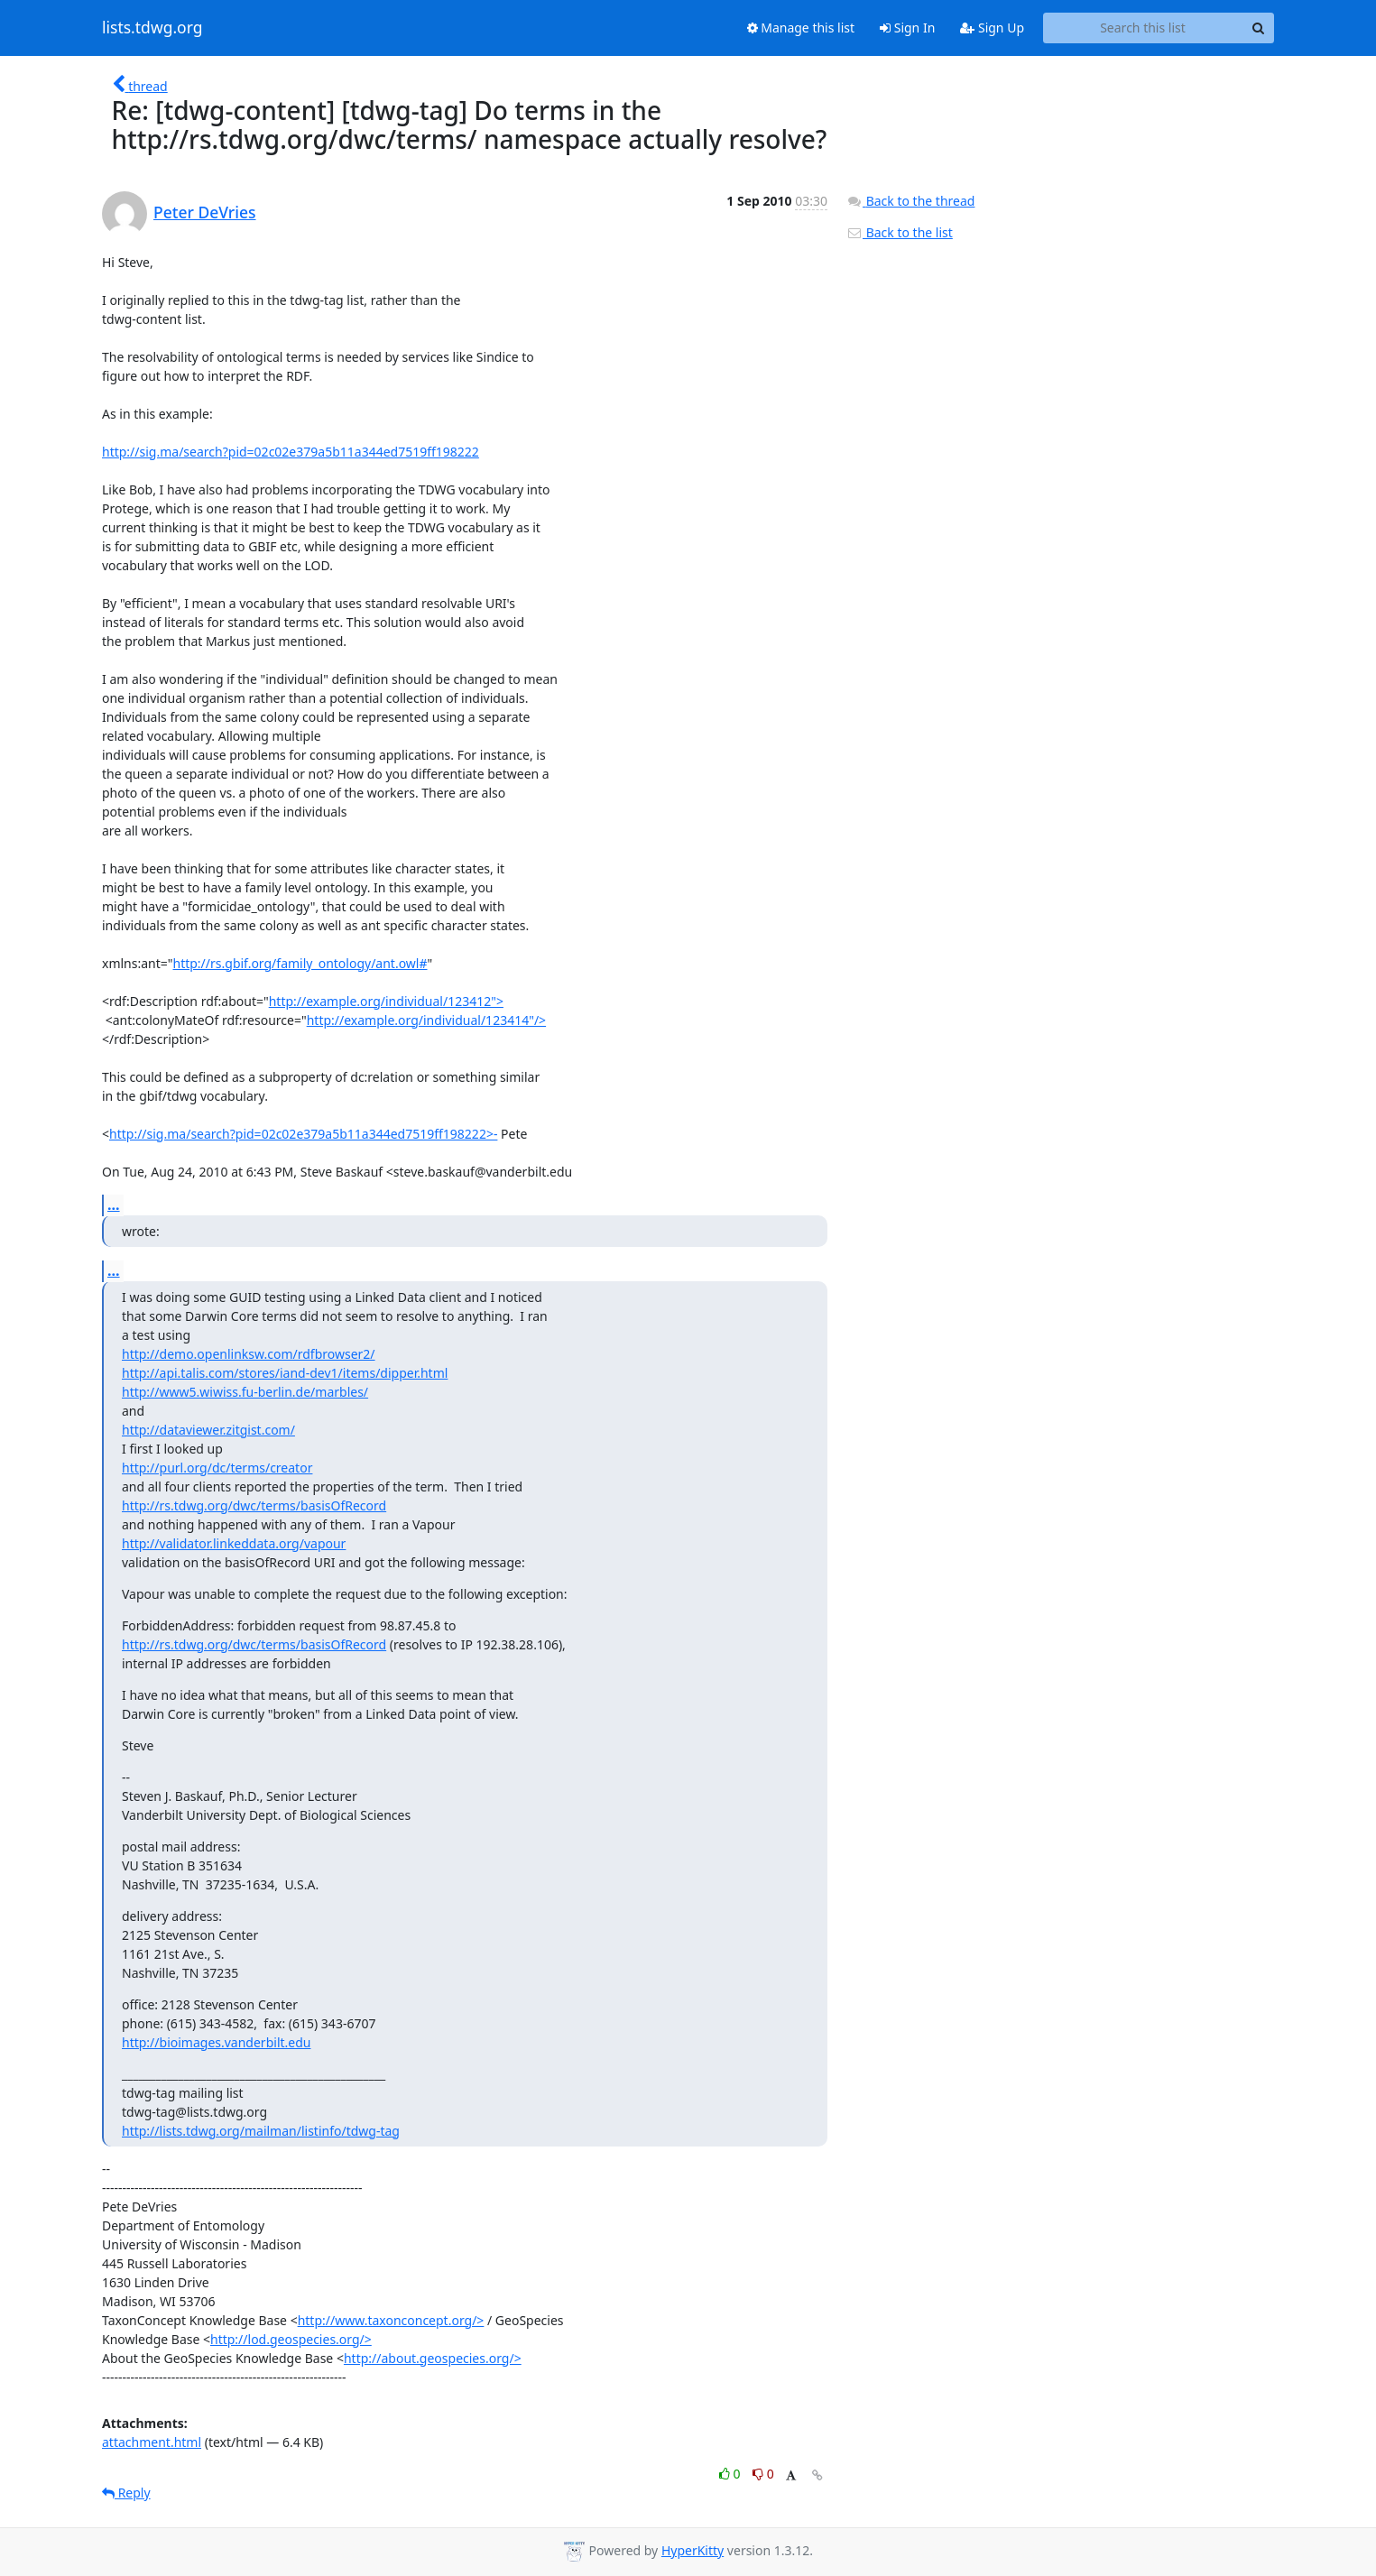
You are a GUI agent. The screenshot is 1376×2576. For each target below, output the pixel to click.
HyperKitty (692, 2550)
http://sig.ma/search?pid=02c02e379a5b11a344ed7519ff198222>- (303, 1133)
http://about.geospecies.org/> (433, 2358)
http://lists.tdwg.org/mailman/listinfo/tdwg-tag (261, 2130)
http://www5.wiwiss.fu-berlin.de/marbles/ (245, 1391)
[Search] (1258, 28)
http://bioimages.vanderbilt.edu (216, 2042)
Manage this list (801, 27)
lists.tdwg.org (152, 28)
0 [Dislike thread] (763, 2473)
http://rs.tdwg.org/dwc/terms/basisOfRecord (254, 1505)
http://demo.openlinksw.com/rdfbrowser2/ (248, 1353)
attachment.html (151, 2442)
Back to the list (899, 232)
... (113, 1204)
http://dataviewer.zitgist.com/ (208, 1429)
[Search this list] (1142, 28)
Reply (126, 2492)
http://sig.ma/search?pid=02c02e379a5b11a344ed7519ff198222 (290, 451)
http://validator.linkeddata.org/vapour (234, 1543)
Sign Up (992, 27)
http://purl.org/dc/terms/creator (217, 1467)
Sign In (907, 27)
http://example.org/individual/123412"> (386, 1001)
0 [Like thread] (731, 2473)
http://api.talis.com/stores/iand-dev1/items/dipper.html (285, 1372)
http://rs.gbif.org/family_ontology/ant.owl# (300, 963)
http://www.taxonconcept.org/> (391, 2320)
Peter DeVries (204, 212)
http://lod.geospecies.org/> (291, 2339)
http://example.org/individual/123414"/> (426, 1020)
